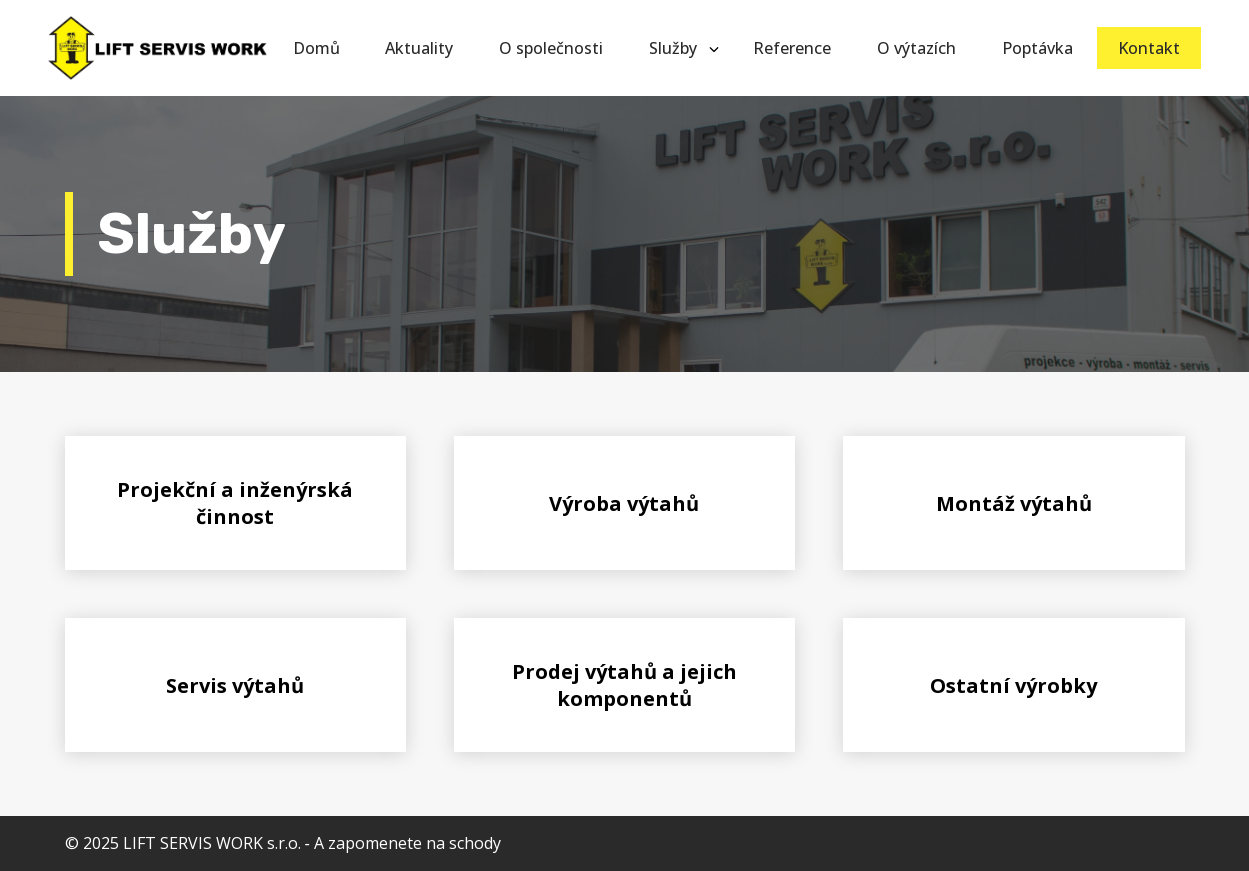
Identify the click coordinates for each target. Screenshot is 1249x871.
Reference (792, 48)
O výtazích (916, 48)
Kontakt (1149, 48)
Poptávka (1037, 48)
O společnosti (551, 48)
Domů (316, 48)
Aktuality (419, 48)
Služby (673, 48)
